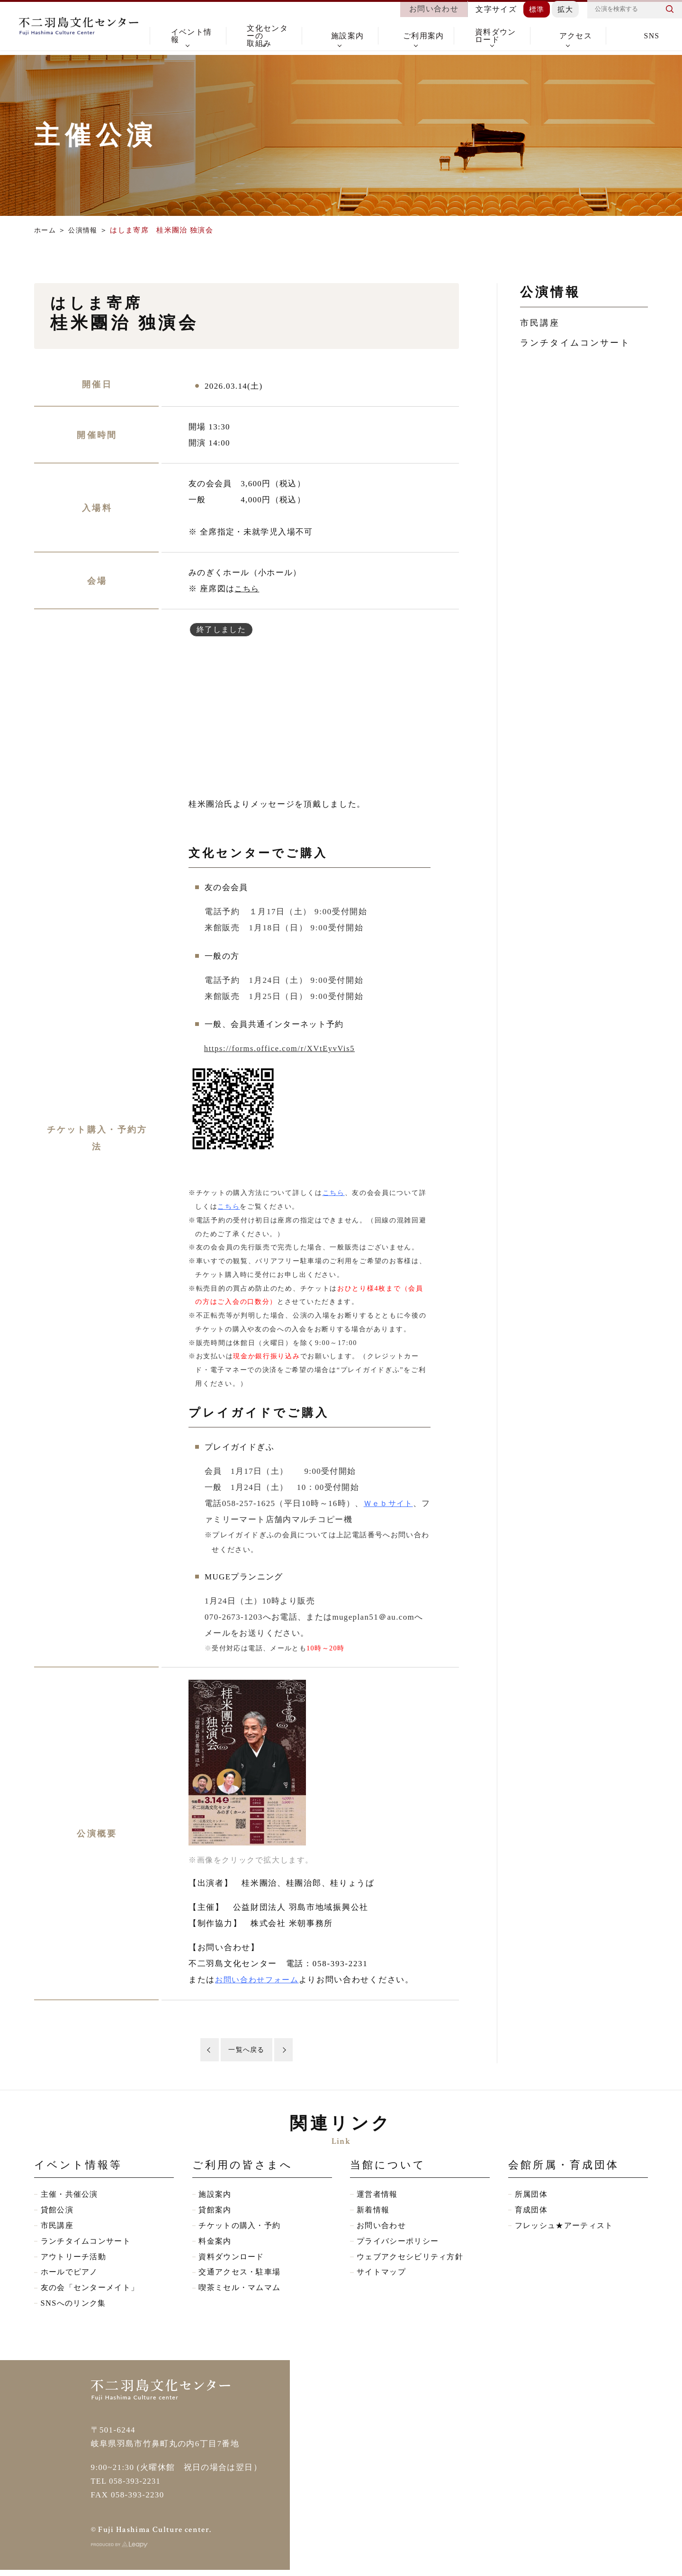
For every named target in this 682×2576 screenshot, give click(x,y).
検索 (669, 12)
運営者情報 (378, 2196)
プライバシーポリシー (400, 2244)
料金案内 (215, 2244)
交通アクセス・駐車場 (242, 2277)
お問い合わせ (383, 2228)
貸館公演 (58, 2212)
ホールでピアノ (71, 2277)
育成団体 (532, 2212)
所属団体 (532, 2196)
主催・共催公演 (71, 2196)
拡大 (564, 12)
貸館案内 (215, 2212)
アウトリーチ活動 (75, 2260)
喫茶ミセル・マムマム (242, 2293)
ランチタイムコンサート (575, 343)
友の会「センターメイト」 (93, 2293)
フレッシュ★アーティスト (567, 2228)
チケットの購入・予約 (242, 2228)
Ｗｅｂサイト (390, 1503)
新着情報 (374, 2212)
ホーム (45, 230)
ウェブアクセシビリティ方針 (413, 2260)
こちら (247, 588)
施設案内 (215, 2196)
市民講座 (540, 323)
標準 (535, 12)
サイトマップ (383, 2277)
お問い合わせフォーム (259, 1979)
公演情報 (85, 230)
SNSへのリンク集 (75, 2309)
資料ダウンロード (233, 2260)
